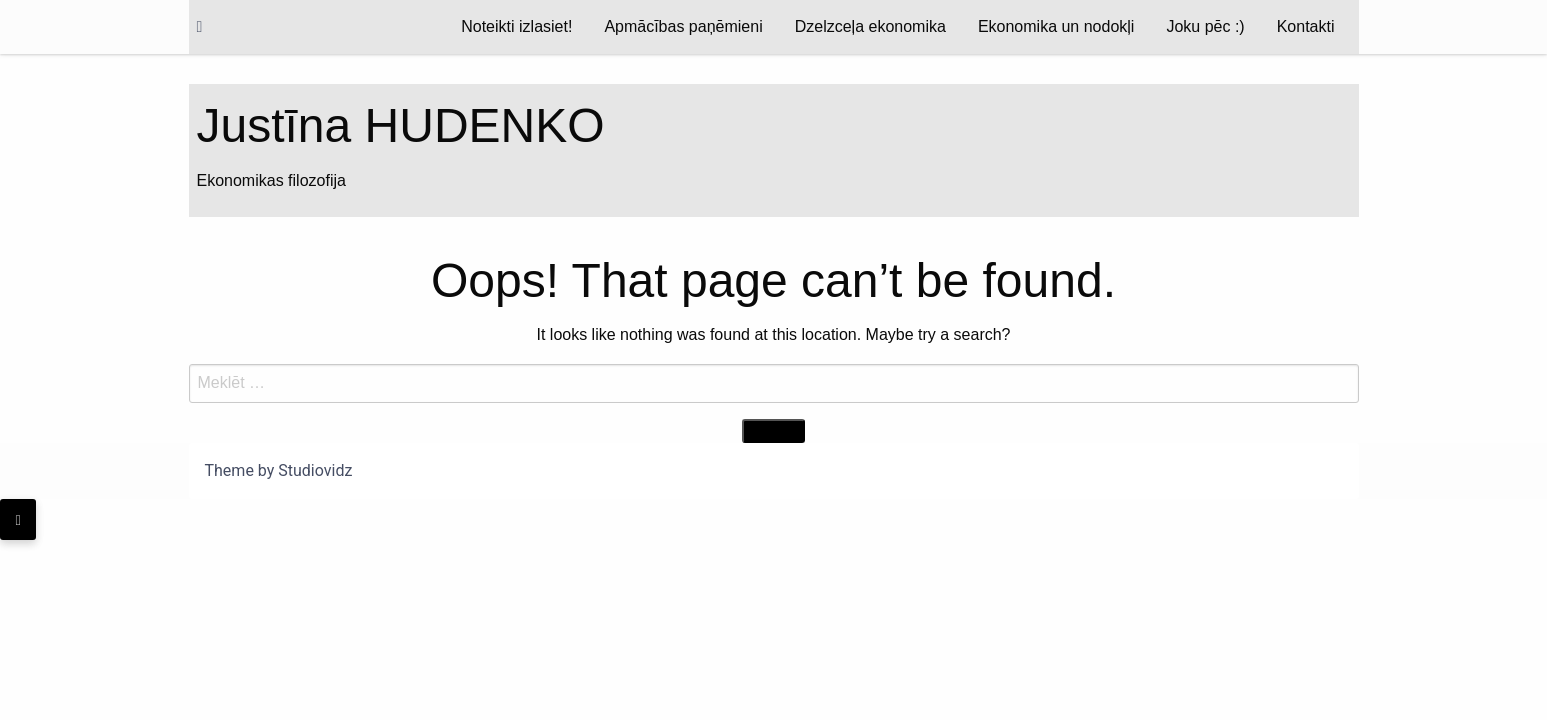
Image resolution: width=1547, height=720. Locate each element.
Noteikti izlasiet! (516, 26)
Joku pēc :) (1205, 26)
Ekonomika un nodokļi (1056, 26)
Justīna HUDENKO (401, 125)
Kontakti (1306, 26)
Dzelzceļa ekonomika (870, 26)
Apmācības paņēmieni (683, 26)
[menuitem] (516, 27)
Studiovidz (315, 470)
